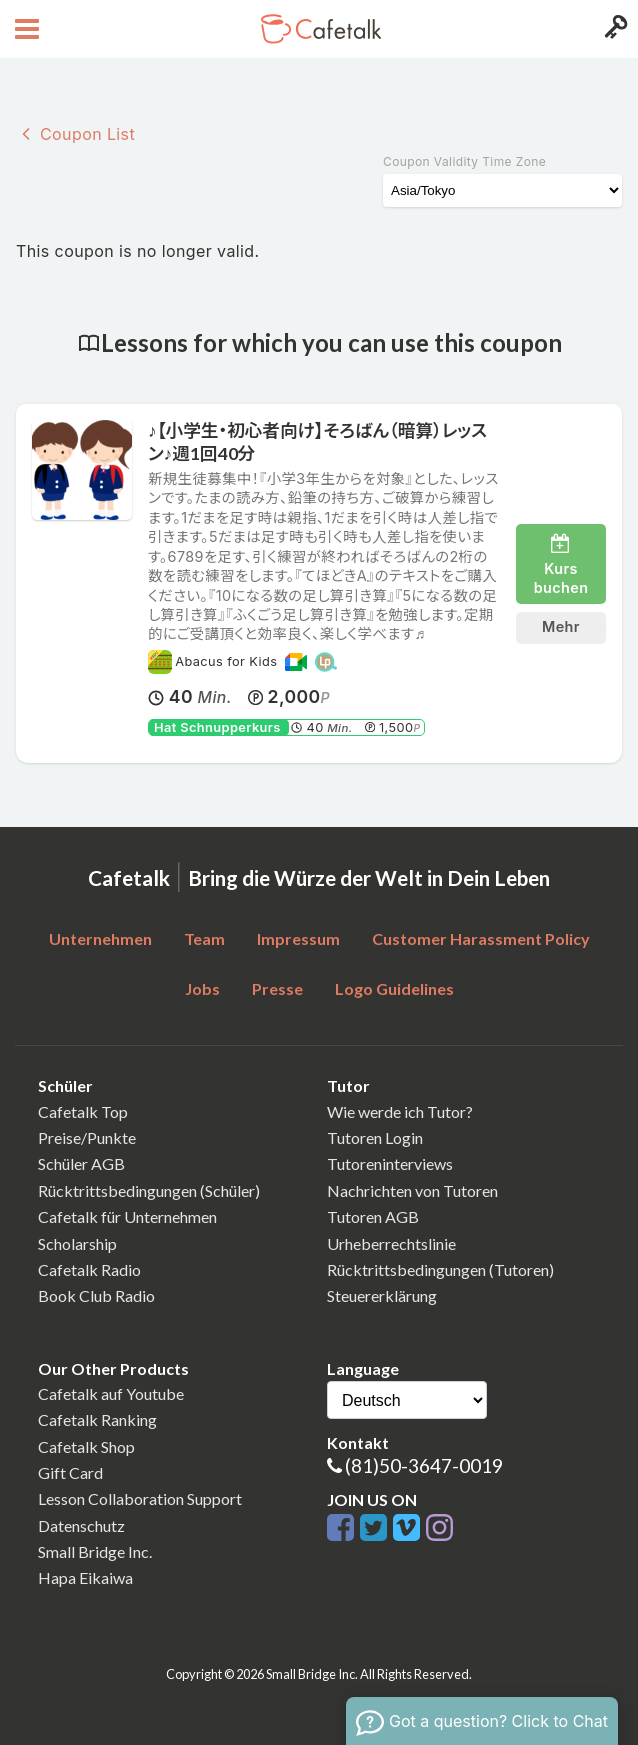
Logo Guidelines (394, 988)
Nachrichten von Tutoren (412, 1190)
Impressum (298, 938)
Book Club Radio (96, 1295)
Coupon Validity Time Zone (464, 161)
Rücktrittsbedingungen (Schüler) (149, 1190)
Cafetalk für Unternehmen (127, 1216)
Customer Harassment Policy (481, 938)
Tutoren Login (375, 1137)
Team (204, 938)
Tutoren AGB (373, 1216)
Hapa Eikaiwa (85, 1577)
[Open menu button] (24, 29)
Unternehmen (100, 938)
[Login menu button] (613, 29)
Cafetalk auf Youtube (111, 1393)
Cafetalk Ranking (97, 1419)
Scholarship (77, 1243)
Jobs (202, 988)
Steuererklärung (382, 1295)
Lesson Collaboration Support (140, 1498)
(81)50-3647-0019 (424, 1465)
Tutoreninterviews (390, 1163)
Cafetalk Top (83, 1111)
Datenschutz (81, 1525)
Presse (277, 988)
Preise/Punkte (87, 1137)
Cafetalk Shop (86, 1446)
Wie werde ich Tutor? (400, 1111)
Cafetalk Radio (89, 1269)
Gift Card (70, 1472)
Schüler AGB (81, 1163)
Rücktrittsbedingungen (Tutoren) (440, 1269)
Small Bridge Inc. (95, 1551)
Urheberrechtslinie (391, 1243)
